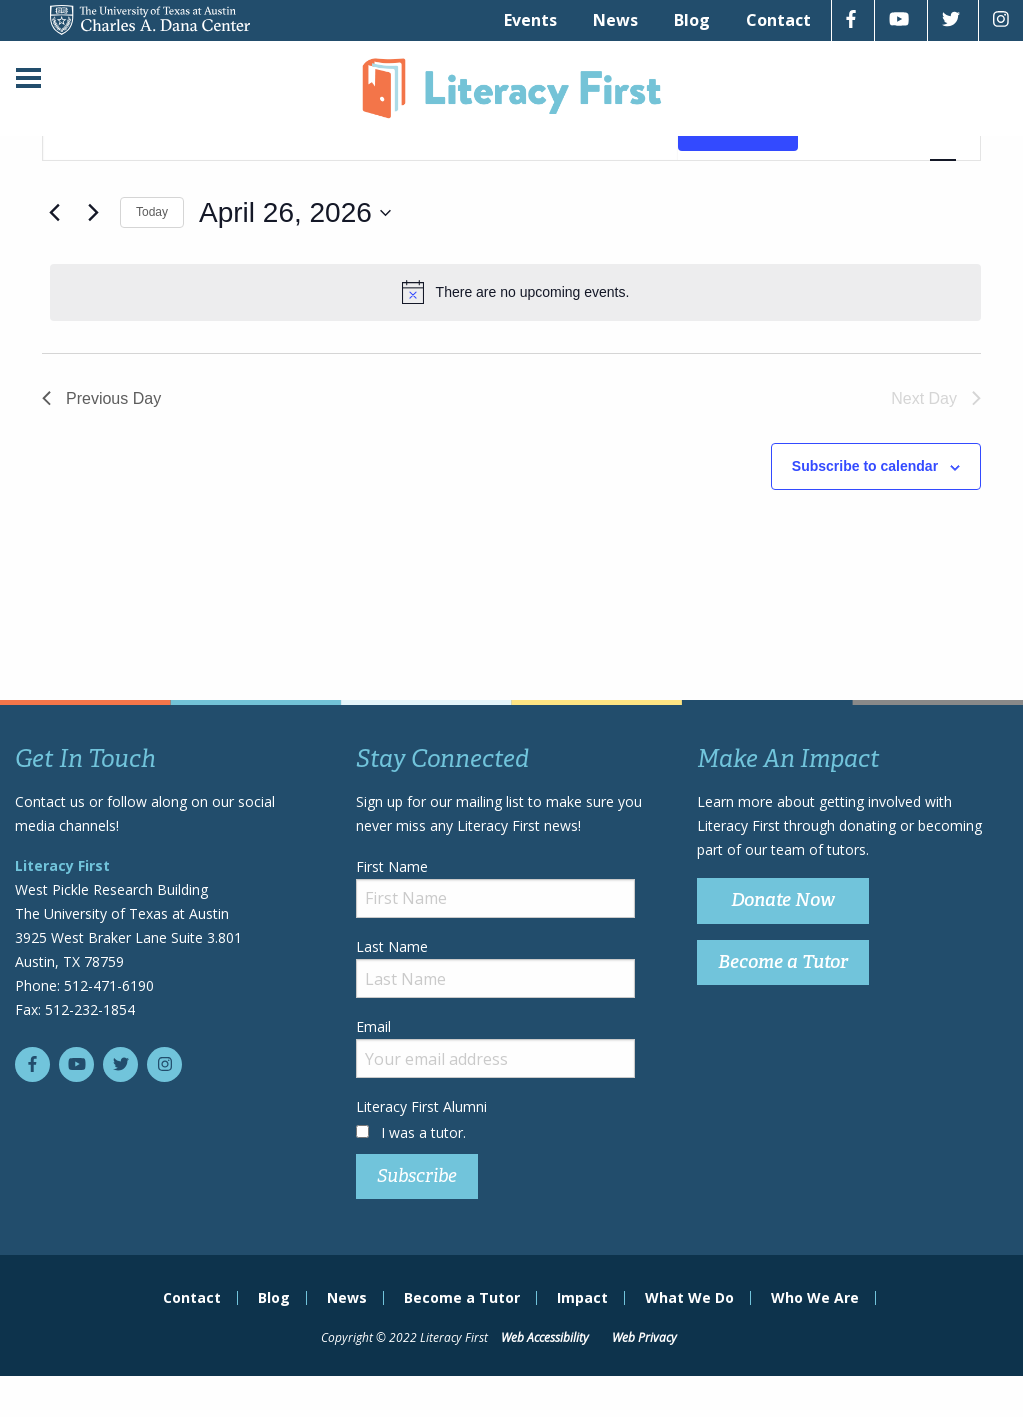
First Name (495, 887)
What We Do (689, 1298)
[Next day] (93, 213)
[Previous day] (54, 213)
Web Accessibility (545, 1337)
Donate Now (783, 900)
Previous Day (101, 398)
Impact (582, 1298)
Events (530, 20)
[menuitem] (530, 20)
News (615, 20)
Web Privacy (644, 1337)
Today (152, 212)
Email (495, 1047)
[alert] (515, 292)
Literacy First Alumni (421, 1106)
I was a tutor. (423, 1132)
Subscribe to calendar (865, 466)
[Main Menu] (28, 80)
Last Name (495, 967)
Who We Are (815, 1298)
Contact (778, 20)
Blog (692, 20)
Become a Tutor (783, 962)
